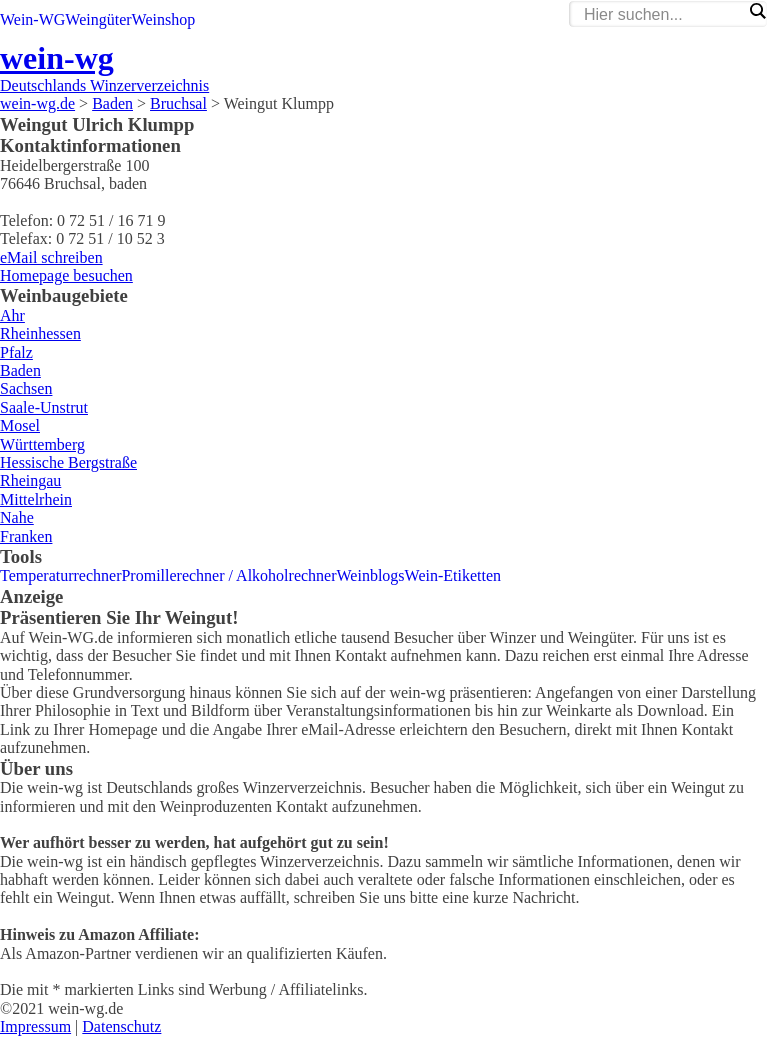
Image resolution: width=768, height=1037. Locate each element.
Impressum (35, 1026)
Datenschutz (121, 1026)
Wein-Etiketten (453, 575)
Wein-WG (32, 19)
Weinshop (164, 19)
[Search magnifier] (757, 11)
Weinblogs (371, 575)
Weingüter (98, 19)
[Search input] (663, 15)
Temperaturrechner (60, 575)
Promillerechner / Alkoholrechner (228, 575)
